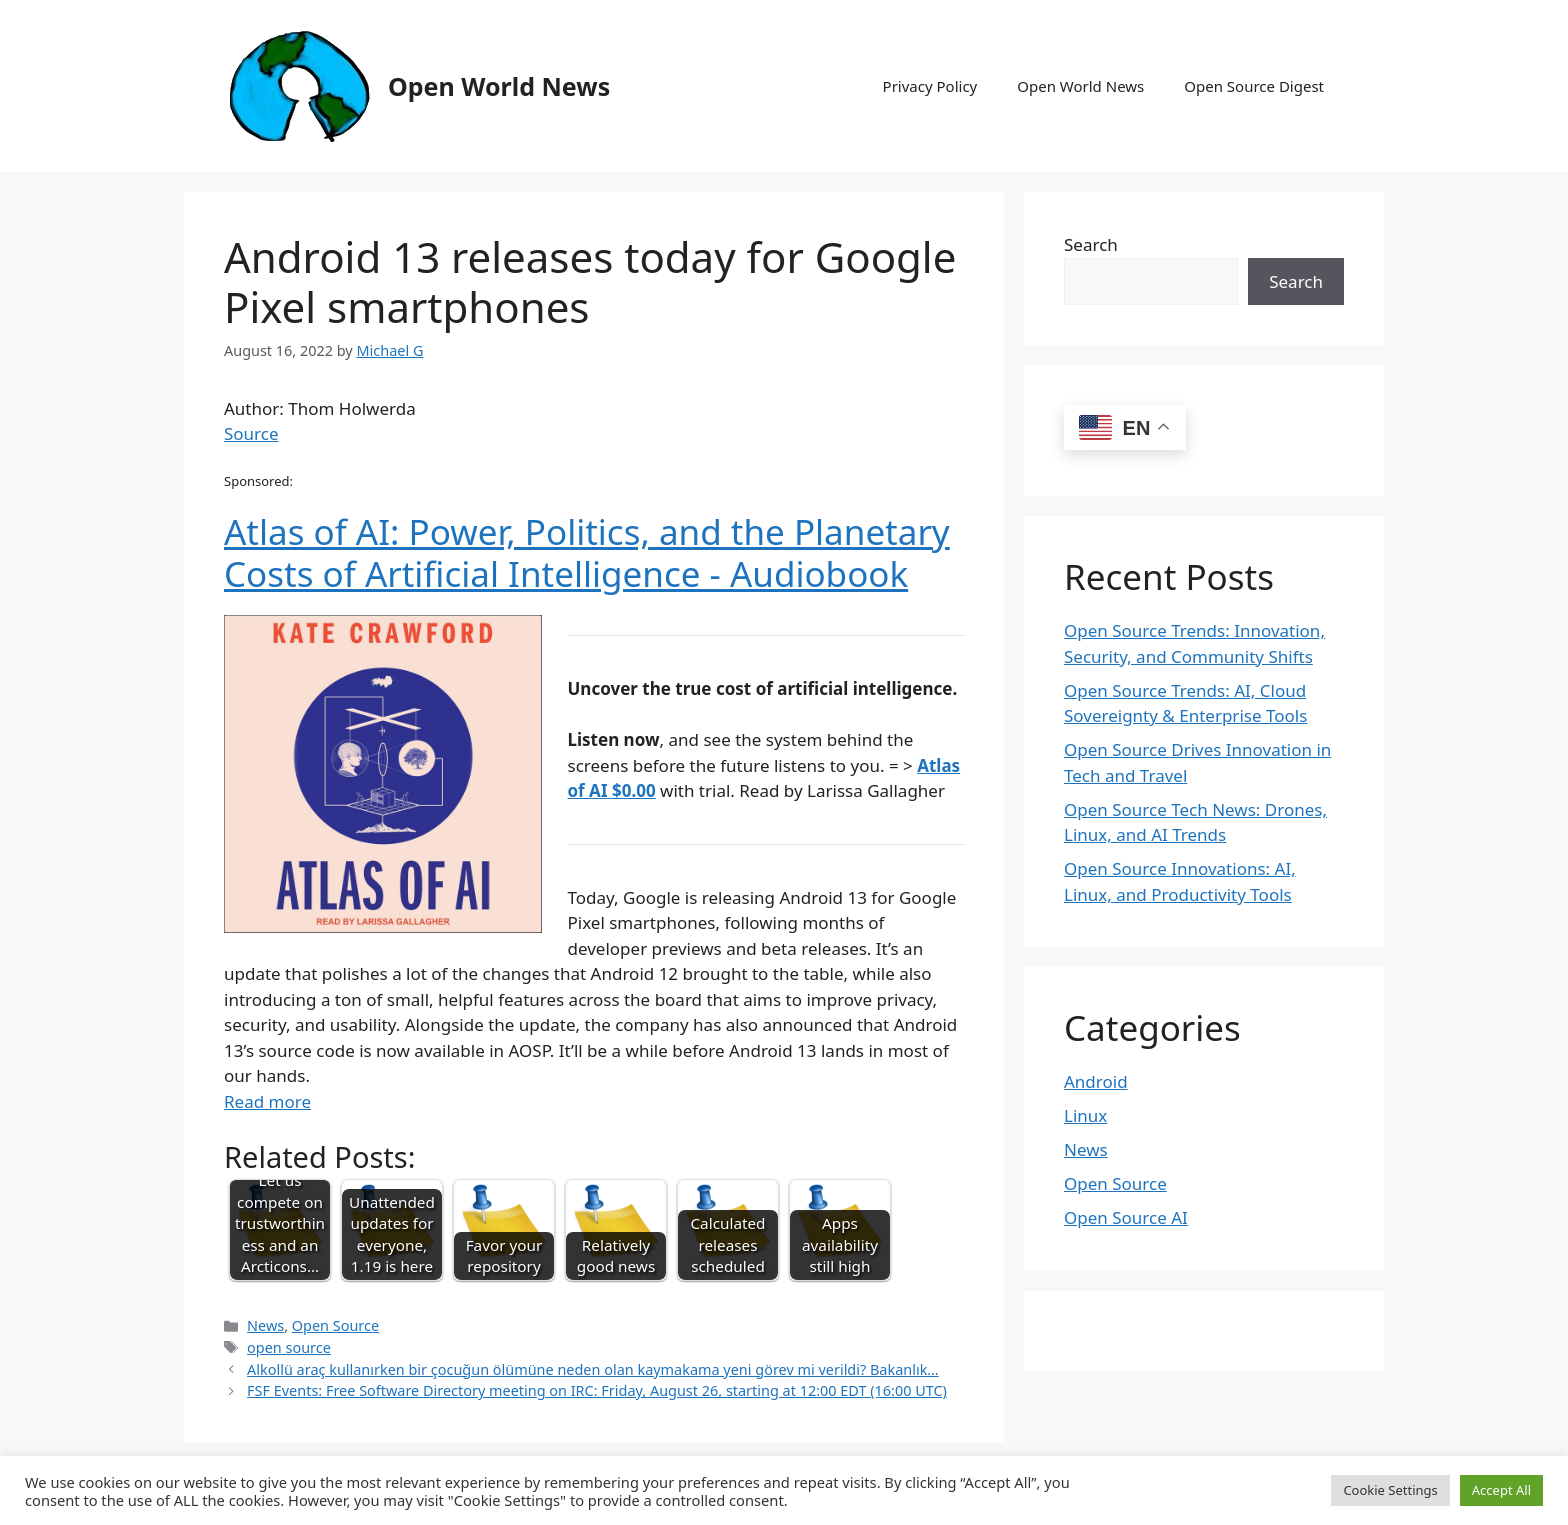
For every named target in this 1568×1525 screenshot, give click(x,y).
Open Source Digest (1254, 86)
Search (1091, 244)
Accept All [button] (1501, 1490)
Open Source (335, 1325)
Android (1096, 1081)
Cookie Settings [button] (1390, 1490)
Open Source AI (1126, 1217)
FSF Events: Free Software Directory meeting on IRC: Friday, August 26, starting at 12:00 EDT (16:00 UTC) (597, 1390)
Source (251, 433)
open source (289, 1347)
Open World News (499, 86)
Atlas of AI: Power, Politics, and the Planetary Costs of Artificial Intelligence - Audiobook (587, 552)
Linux (1085, 1115)
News (265, 1325)
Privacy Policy (930, 86)
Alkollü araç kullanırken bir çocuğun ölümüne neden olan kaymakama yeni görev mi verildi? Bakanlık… (593, 1369)
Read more (267, 1101)
